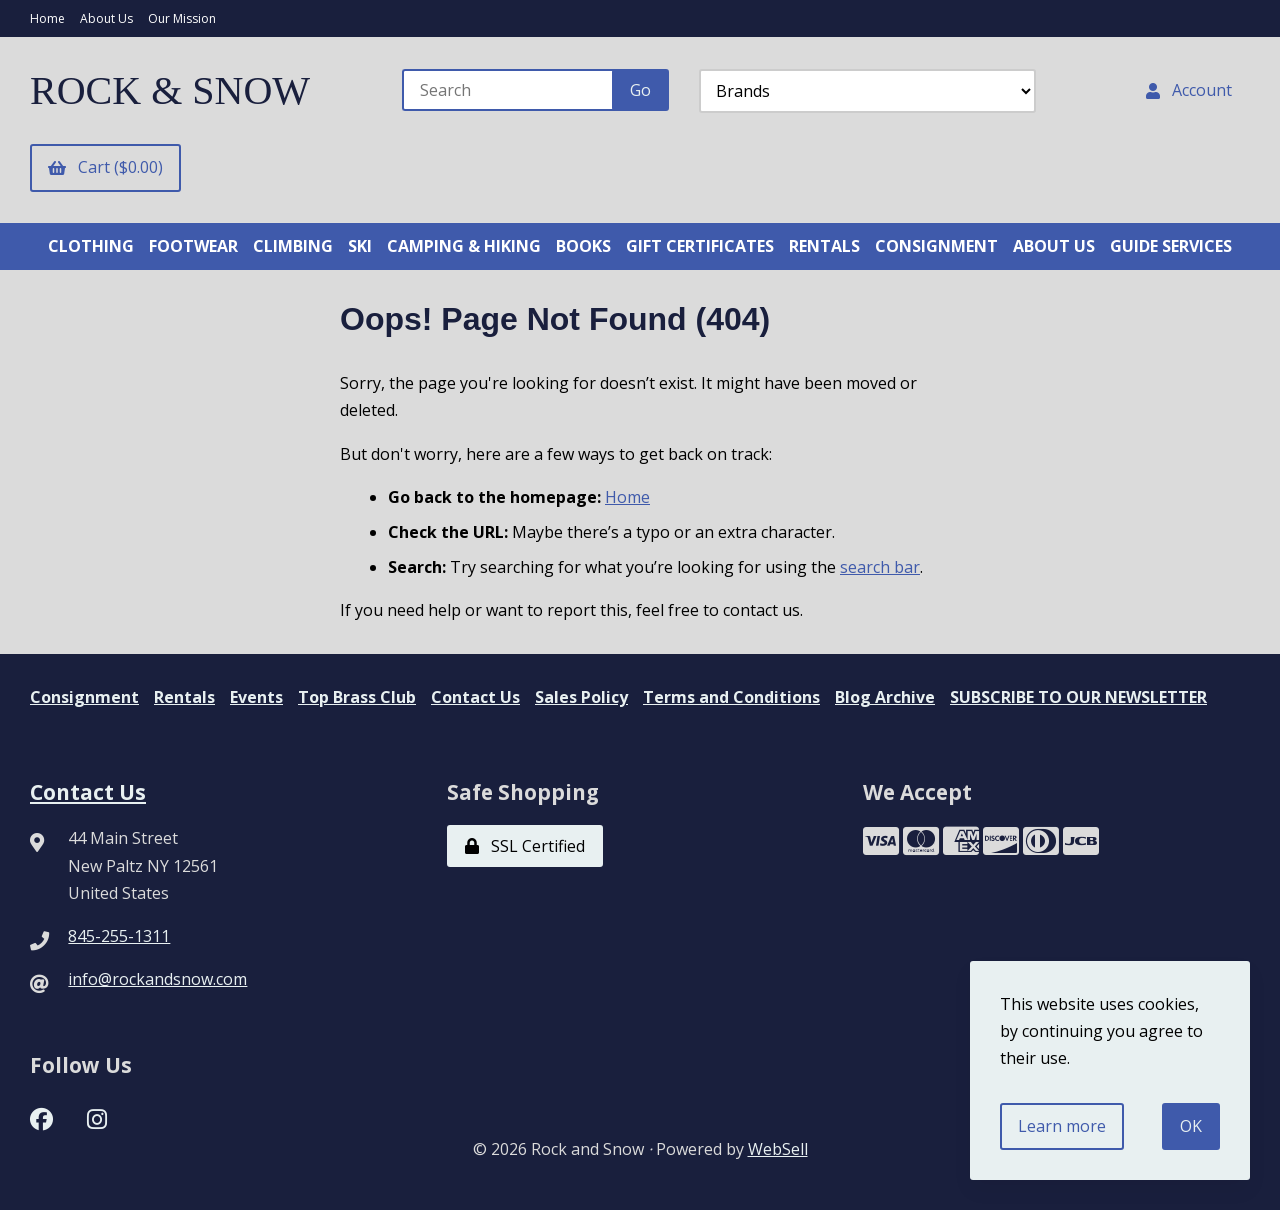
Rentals (184, 697)
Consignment (84, 697)
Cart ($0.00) (105, 167)
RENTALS (824, 246)
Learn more (1062, 1126)
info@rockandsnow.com (157, 979)
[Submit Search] (640, 90)
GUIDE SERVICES (1171, 246)
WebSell (778, 1149)
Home (47, 18)
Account (1189, 90)
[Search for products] (508, 90)
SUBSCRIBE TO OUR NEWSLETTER (1078, 697)
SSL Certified (525, 846)
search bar (880, 567)
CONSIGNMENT (936, 246)
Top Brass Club (357, 697)
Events (256, 697)
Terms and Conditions (731, 697)
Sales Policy (581, 697)
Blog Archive (885, 697)
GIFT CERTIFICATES (700, 246)
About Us (106, 18)
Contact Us (475, 697)
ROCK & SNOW (170, 90)
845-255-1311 (119, 936)
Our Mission (182, 18)
